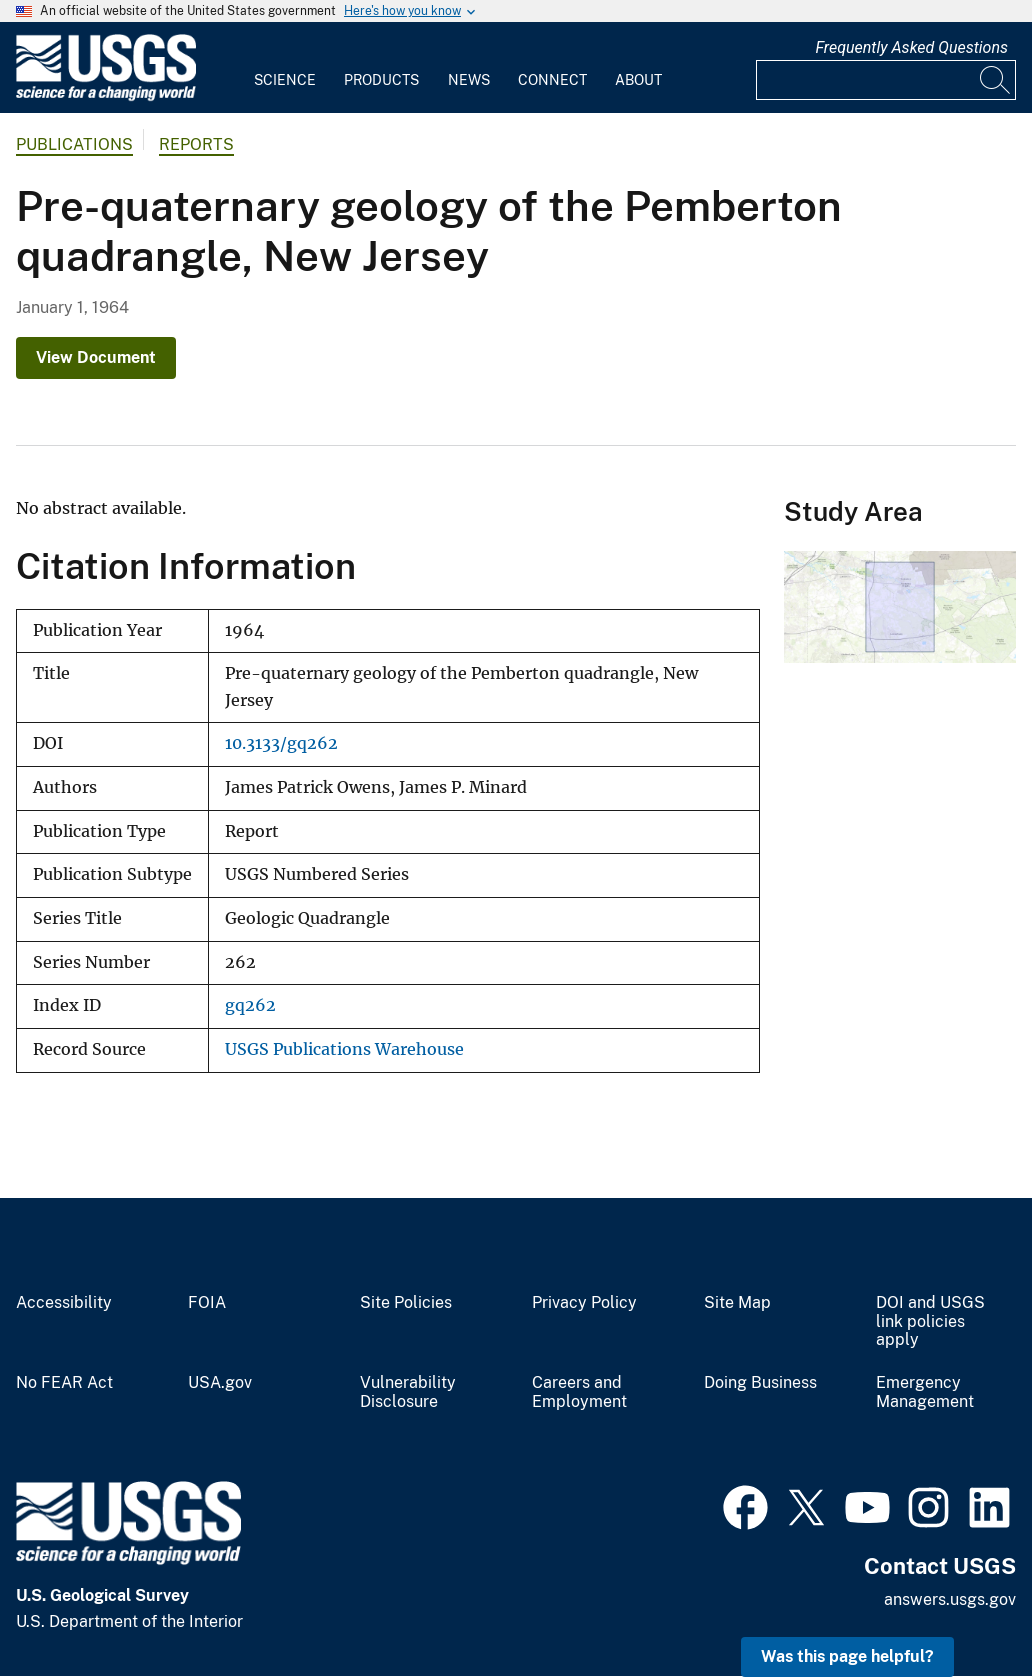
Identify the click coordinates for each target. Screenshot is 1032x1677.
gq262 (250, 1005)
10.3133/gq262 (281, 743)
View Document (96, 357)
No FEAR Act (64, 1383)
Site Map (737, 1303)
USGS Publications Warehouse (344, 1049)
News (469, 80)
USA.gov (220, 1383)
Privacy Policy (584, 1303)
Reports (196, 144)
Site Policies (406, 1303)
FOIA (207, 1303)
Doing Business (760, 1383)
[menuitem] (285, 68)
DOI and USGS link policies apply (930, 1322)
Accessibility (64, 1303)
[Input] (886, 80)
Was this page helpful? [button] (847, 1656)
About (638, 80)
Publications (74, 144)
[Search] (996, 80)
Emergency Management (925, 1392)
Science (285, 80)
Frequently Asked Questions (911, 47)
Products (381, 80)
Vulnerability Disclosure (408, 1392)
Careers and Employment (579, 1392)
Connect (552, 80)
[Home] (106, 96)
